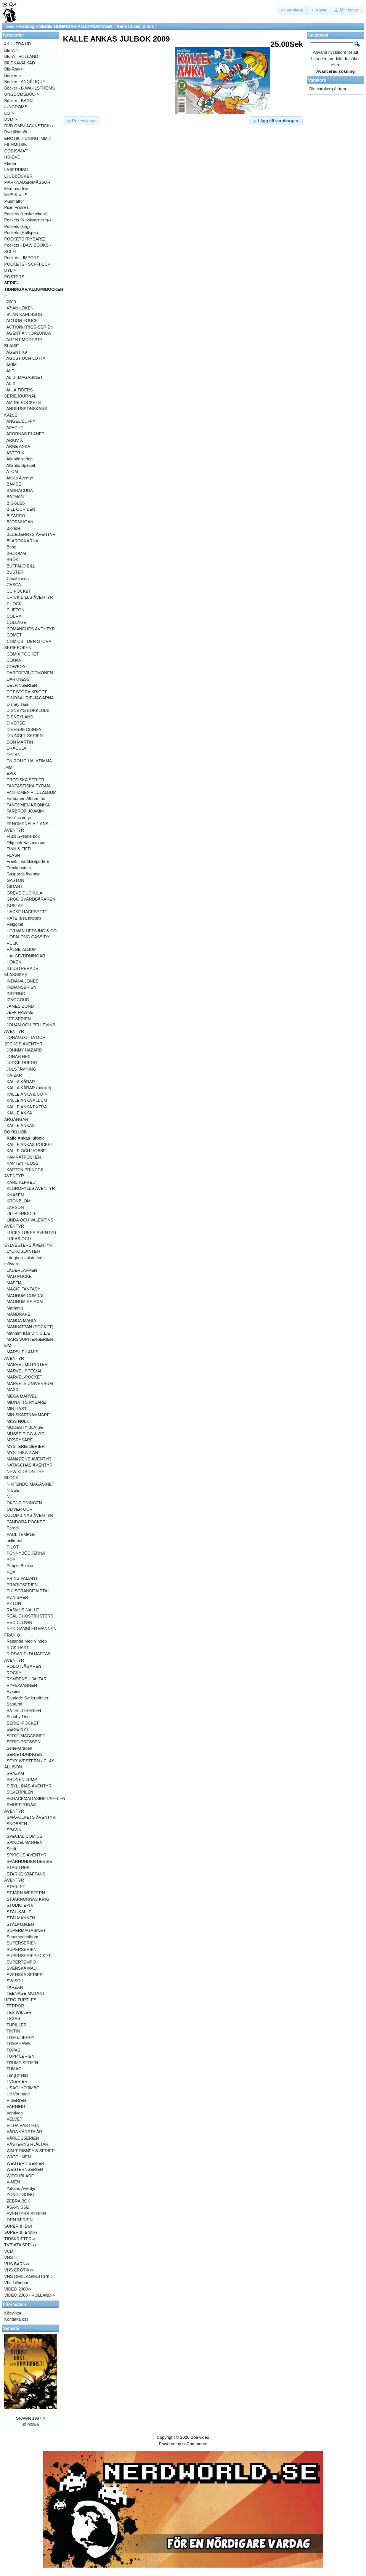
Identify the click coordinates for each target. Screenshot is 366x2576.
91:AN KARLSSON (24, 314)
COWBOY (16, 666)
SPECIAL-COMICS (24, 1836)
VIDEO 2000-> (18, 2289)
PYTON (13, 1603)
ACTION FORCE (22, 320)
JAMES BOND (20, 1006)
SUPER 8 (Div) (18, 2226)
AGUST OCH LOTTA (26, 358)
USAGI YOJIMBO (23, 2087)
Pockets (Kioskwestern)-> (28, 220)
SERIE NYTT (18, 1729)
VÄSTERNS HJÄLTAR (27, 2144)
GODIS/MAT (15, 151)
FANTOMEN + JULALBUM (31, 792)
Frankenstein (18, 868)
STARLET (15, 1886)
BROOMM (16, 553)
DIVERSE (15, 723)
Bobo (11, 547)
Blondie (13, 528)
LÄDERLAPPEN (21, 1270)
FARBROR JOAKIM (24, 811)
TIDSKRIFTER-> (19, 2238)
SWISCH (14, 1980)
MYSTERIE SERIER (25, 1446)
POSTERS (14, 276)
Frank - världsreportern (27, 861)
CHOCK (14, 603)
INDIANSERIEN (21, 987)
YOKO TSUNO (20, 2194)
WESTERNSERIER (24, 2169)
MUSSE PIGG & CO (25, 1433)
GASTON (15, 880)
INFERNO (16, 993)
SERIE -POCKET (22, 1723)
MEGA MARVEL (21, 1396)
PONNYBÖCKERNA (25, 1553)
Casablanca (17, 578)
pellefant (14, 1540)
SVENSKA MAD (21, 1968)
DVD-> (10, 119)
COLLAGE (16, 622)
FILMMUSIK (15, 144)
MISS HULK (17, 1421)
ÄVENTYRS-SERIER (26, 2213)
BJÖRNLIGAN (19, 521)
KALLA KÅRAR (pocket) (28, 1087)
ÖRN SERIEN (19, 2219)
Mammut (14, 1308)
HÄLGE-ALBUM (21, 949)
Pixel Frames (16, 207)
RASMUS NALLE (22, 1610)
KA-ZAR (14, 1075)
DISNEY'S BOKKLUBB (28, 710)
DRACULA (16, 748)
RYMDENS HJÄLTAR (26, 1679)
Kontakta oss (16, 2319)
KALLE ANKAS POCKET (29, 1144)
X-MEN (13, 2182)
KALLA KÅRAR (20, 1081)
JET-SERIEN (18, 1018)
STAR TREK (18, 1867)
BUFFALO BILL (20, 566)
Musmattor (14, 201)
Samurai (14, 1704)
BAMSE (13, 484)
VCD (8, 2251)
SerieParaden (19, 1748)
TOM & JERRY (20, 2037)
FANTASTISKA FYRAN (28, 786)
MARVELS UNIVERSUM (29, 1383)
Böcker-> (12, 75)
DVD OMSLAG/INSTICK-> (29, 125)
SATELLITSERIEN (23, 1710)
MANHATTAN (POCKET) (29, 1326)
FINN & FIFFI (18, 848)
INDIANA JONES (22, 981)
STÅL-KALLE (18, 1911)
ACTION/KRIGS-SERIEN (29, 327)
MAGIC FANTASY (23, 1289)
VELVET (14, 2119)
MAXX (12, 1389)
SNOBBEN (16, 1823)
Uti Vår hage (18, 2094)
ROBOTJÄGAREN (23, 1666)
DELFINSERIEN (21, 685)
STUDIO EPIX (19, 1905)
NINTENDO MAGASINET (30, 1484)
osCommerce (194, 2443)
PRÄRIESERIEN (22, 1584)
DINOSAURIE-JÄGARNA (30, 698)
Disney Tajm (17, 704)
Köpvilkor (12, 2313)
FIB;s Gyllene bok (23, 836)
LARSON (15, 1207)
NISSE (12, 1490)
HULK (12, 943)
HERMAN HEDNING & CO (31, 930)
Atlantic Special (20, 465)
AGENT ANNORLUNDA (28, 333)
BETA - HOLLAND (21, 56)
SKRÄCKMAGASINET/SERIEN (35, 1798)
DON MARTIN (19, 742)
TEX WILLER (18, 2012)
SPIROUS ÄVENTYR (26, 1855)
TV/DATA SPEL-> (20, 2245)
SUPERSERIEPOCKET (28, 1955)
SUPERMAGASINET (26, 1930)
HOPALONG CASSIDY (28, 937)
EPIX (11, 773)
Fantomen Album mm (26, 798)
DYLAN (13, 754)
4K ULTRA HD (17, 44)
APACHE (14, 427)
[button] (293, 10)
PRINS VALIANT (22, 1578)
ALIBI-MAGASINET (24, 377)
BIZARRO (15, 515)
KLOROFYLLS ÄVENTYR (30, 1188)
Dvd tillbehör (15, 132)
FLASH (13, 855)
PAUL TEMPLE (20, 1534)
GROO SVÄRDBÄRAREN (30, 899)
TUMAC (13, 2068)
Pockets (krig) (17, 226)
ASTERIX (15, 452)
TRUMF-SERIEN (22, 2062)
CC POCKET (18, 591)
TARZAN (14, 1987)
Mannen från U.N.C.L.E (28, 1333)
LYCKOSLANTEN (23, 1251)
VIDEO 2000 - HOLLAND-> (29, 2295)
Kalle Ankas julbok (135, 26)
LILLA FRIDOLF (21, 1213)
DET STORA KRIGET (26, 691)
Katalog (26, 26)
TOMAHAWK (18, 2043)
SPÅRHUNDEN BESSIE (29, 1861)
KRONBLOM (18, 1201)
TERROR (15, 2006)
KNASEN (15, 1195)
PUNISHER (17, 1597)
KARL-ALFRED (20, 1182)
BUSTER (15, 572)
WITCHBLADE (20, 2176)
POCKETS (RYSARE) (24, 239)
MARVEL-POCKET (24, 1377)
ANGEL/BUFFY (20, 421)
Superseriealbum (22, 1937)
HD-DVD (12, 157)
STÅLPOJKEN (20, 1924)
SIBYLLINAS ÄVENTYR (28, 1786)
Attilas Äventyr (19, 478)
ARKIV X (14, 440)
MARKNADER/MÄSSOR (27, 182)
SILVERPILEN (19, 1792)
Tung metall (17, 2075)
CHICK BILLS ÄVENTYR (29, 597)
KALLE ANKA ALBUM (26, 1100)
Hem (9, 26)
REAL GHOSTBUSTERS (29, 1616)
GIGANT (14, 886)
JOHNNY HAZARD (24, 1050)
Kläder (10, 163)
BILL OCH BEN (20, 509)
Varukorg (317, 80)
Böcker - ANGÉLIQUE (24, 81)
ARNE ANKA (18, 446)
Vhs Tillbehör (16, 2282)
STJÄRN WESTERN (25, 1892)
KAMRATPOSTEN (23, 1157)
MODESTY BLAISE (24, 1427)
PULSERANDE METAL (28, 1591)
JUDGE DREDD (21, 1062)
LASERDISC (16, 169)
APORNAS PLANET (25, 433)
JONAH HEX (18, 1056)
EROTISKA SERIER (25, 779)
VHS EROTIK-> (19, 2270)
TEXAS (13, 2018)
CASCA (13, 584)
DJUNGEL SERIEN (24, 735)
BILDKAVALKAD (19, 63)
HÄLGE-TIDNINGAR (25, 956)
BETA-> (11, 50)
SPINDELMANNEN (24, 1842)
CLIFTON (15, 610)
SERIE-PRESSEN (23, 1741)
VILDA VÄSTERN (22, 2125)
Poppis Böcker (20, 1565)
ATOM (12, 471)
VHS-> (10, 2257)
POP (10, 1559)
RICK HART (17, 1647)
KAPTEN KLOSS (22, 1163)
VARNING (15, 2106)
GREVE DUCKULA (24, 893)
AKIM (11, 364)
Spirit (11, 1849)
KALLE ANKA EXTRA (26, 1106)
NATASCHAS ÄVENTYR (29, 1465)
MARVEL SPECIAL (24, 1371)
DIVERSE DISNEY (24, 729)
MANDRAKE (18, 1314)
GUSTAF (14, 905)
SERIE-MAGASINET (25, 1735)
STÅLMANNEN (20, 1918)
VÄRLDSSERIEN (22, 2138)
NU (9, 1496)
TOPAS (13, 2050)
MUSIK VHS (15, 194)
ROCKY (13, 1672)
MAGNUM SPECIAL (25, 1301)
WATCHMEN (18, 2156)
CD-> (9, 113)
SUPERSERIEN (21, 1943)
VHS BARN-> (16, 2264)
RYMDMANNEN (21, 1685)
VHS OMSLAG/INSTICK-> (28, 2276)
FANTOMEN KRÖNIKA (28, 805)
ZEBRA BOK (18, 2201)
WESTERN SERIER (25, 2163)
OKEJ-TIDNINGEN (24, 1502)
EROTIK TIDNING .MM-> (27, 138)
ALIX (11, 383)
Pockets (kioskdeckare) (26, 214)
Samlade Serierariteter (27, 1698)
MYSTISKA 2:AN (22, 1452)
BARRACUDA (19, 490)
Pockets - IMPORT (21, 257)
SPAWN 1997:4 (30, 2418)
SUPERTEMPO (21, 1962)
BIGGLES (15, 503)
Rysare (13, 1691)
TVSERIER (16, 2081)
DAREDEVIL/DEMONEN (29, 672)
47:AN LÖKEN (20, 308)
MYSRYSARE (19, 1440)
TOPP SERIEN (20, 2056)
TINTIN (13, 2031)
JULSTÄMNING (21, 1069)
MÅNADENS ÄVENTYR (28, 1459)
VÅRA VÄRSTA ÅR (24, 2131)
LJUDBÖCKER (18, 176)
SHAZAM (15, 1773)
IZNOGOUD (17, 999)
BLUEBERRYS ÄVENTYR (31, 534)
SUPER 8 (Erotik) (20, 2232)
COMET (14, 635)
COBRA (13, 616)
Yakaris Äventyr (20, 2188)
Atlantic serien (19, 459)
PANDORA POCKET (25, 1522)
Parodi (12, 1528)
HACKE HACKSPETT (26, 911)
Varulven (14, 2113)
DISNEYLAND (19, 717)
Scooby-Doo (18, 1716)
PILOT (12, 1547)
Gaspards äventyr (23, 874)
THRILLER (16, 2025)
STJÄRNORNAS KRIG (27, 1899)
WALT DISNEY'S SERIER (30, 2150)
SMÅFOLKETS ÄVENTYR (31, 1817)
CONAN (14, 660)
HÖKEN (13, 962)
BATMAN (15, 496)
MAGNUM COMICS (24, 1295)
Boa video (200, 2437)
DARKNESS (18, 679)
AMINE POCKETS (23, 402)
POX (10, 1572)
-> (34, 289)
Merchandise (16, 188)
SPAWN (13, 1829)
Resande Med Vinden (26, 1641)
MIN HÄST (16, 1408)
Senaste (11, 2328)
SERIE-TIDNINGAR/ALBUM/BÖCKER (75, 26)
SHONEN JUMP (21, 1779)
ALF (10, 371)
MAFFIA (14, 1283)
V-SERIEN (16, 2100)
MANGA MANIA (21, 1320)
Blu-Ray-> (13, 69)
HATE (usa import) (23, 918)
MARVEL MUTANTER (27, 1364)
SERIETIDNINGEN (24, 1754)
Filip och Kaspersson (25, 842)
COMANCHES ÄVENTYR (30, 629)
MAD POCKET (20, 1276)
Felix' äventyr (18, 817)
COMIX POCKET (22, 654)
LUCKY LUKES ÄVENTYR (31, 1232)
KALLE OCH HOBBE (26, 1150)
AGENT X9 (16, 352)
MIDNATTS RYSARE (26, 1402)
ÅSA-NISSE (17, 2207)
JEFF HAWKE (19, 1012)
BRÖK (12, 559)
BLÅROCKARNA (22, 541)
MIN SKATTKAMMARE (28, 1414)
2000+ (12, 302)
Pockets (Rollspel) (21, 232)
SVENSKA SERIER (24, 1974)
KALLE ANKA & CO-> (26, 1094)
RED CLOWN (19, 1622)
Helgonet (14, 924)
